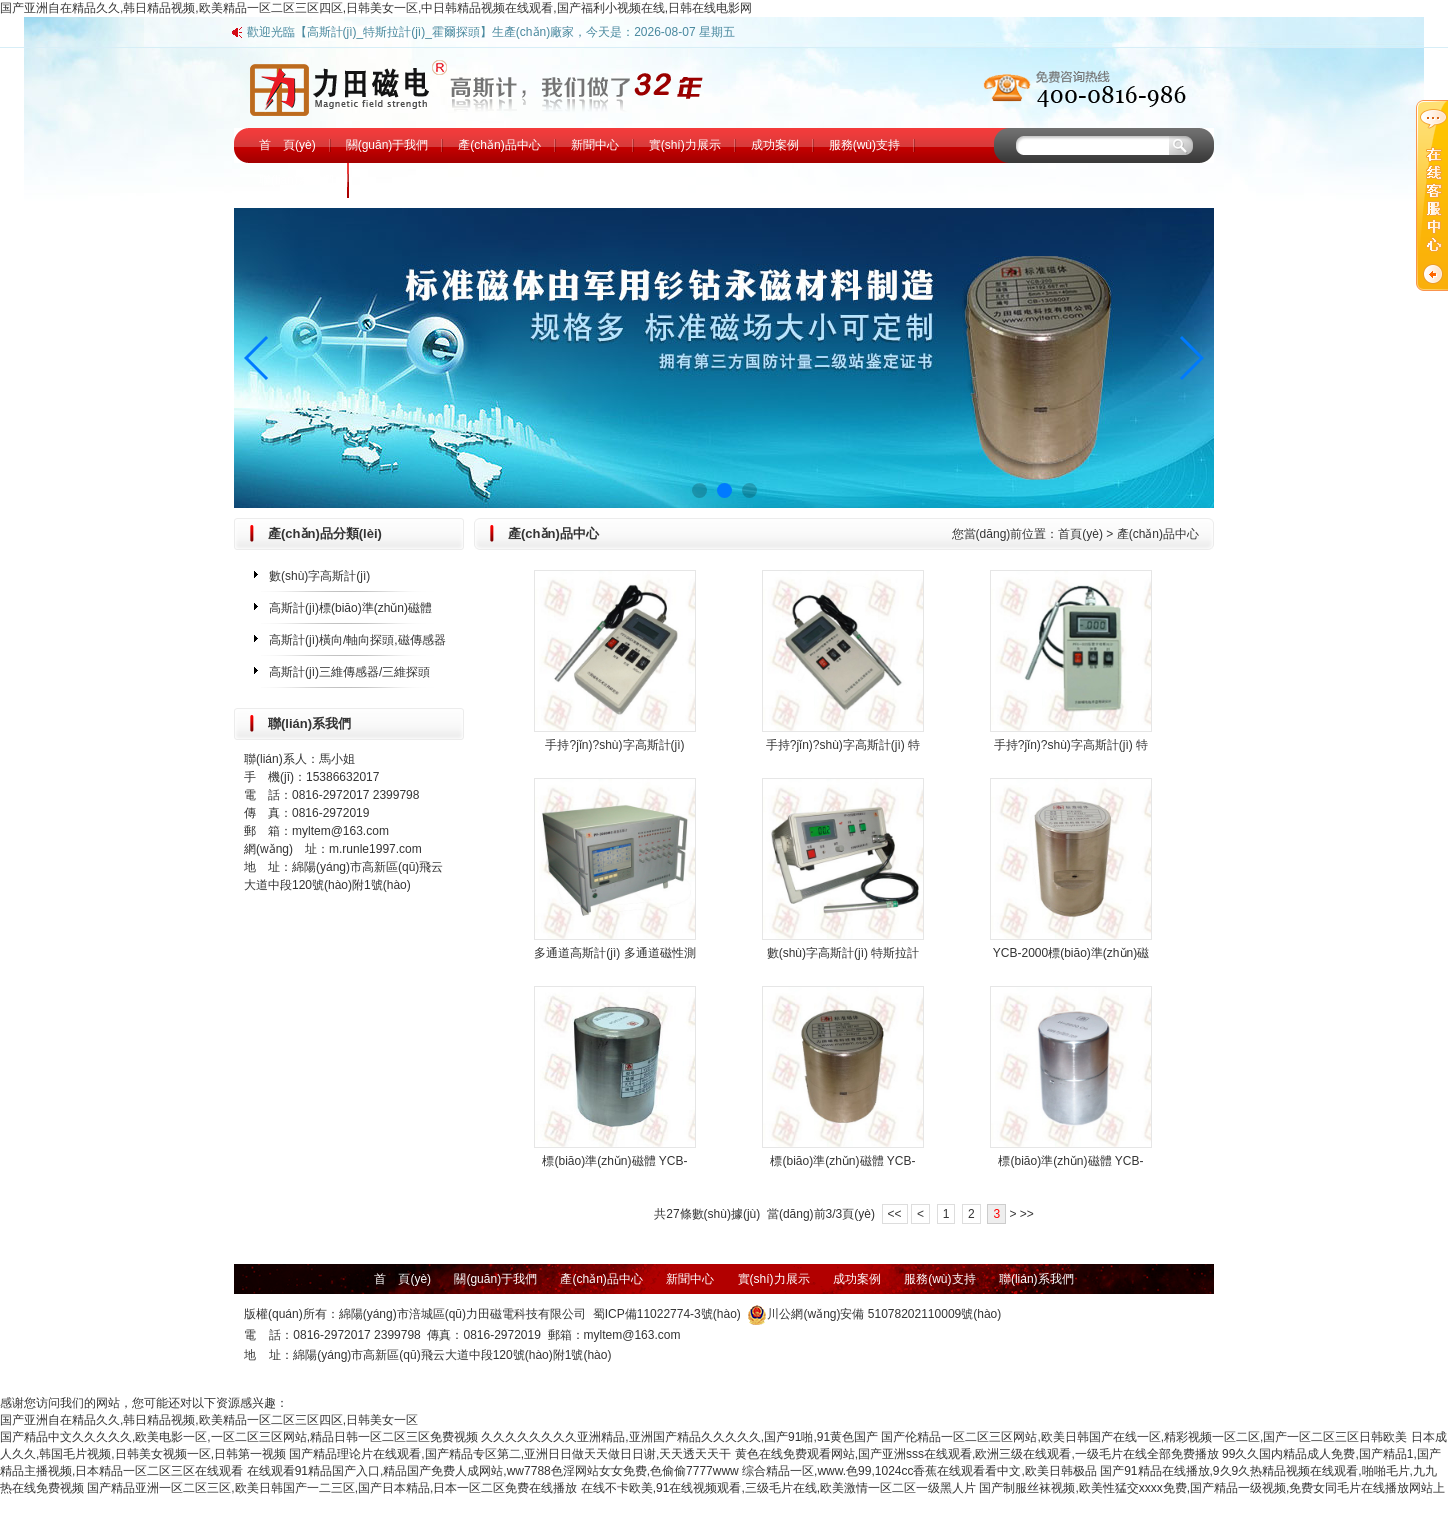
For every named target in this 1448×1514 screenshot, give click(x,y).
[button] (257, 358)
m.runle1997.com (375, 849)
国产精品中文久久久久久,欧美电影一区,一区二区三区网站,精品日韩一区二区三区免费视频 (239, 1437)
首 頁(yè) (287, 145)
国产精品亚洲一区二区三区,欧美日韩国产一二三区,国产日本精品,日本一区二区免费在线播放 (332, 1488)
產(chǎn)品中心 (499, 145)
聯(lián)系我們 (296, 180)
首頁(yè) (1080, 534)
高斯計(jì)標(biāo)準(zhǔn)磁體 (350, 608)
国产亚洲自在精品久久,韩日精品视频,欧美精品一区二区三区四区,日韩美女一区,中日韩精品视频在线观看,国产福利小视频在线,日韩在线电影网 (376, 8)
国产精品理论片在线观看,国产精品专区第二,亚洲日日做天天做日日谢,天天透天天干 (510, 1454)
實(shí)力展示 (685, 145)
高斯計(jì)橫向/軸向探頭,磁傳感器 (357, 640)
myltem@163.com (340, 831)
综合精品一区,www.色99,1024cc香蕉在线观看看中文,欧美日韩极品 (919, 1471)
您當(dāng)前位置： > (1075, 534)
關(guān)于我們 (387, 145)
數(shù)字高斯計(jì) (319, 576)
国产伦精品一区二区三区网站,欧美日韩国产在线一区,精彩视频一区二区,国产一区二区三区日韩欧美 (1144, 1437)
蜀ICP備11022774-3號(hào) (667, 1314)
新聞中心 (595, 145)
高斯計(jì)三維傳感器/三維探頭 (349, 672)
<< (895, 1214)
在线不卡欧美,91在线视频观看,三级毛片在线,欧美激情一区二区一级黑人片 (778, 1488)
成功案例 (775, 145)
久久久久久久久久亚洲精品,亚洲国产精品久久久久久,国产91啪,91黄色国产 (679, 1437)
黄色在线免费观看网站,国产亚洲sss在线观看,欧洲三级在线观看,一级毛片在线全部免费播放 (977, 1454)
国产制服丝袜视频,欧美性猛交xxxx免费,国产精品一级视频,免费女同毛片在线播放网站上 (1212, 1488)
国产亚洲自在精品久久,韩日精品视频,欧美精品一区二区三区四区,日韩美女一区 (209, 1420)
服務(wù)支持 (864, 145)
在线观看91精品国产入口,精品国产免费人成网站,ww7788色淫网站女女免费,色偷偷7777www (493, 1471)
